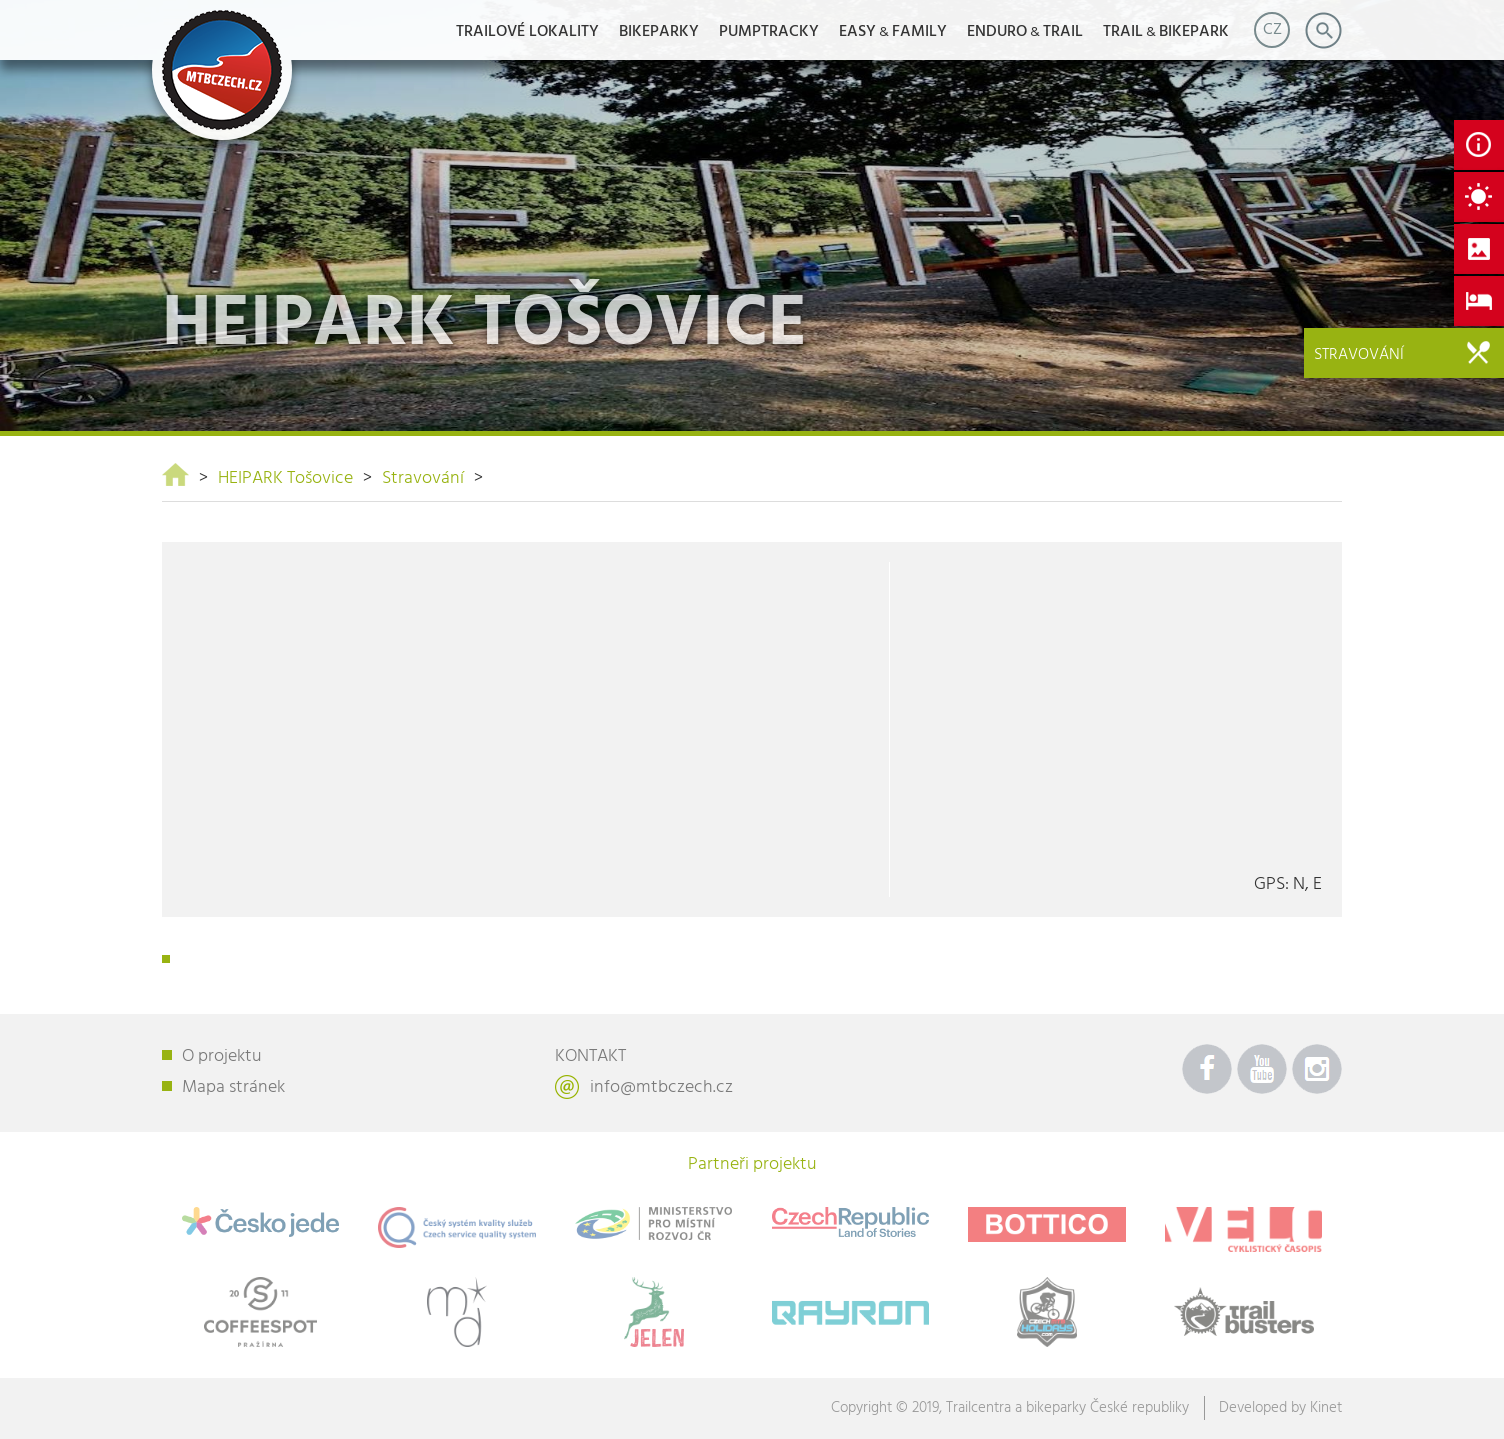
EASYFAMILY (893, 32)
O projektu (222, 1056)
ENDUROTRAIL (1025, 32)
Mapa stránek (233, 1087)
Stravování (423, 478)
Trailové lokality (527, 32)
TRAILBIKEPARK (1166, 32)
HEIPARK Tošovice (285, 478)
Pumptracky (769, 32)
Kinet (1326, 1408)
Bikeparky (659, 32)
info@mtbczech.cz (661, 1087)
